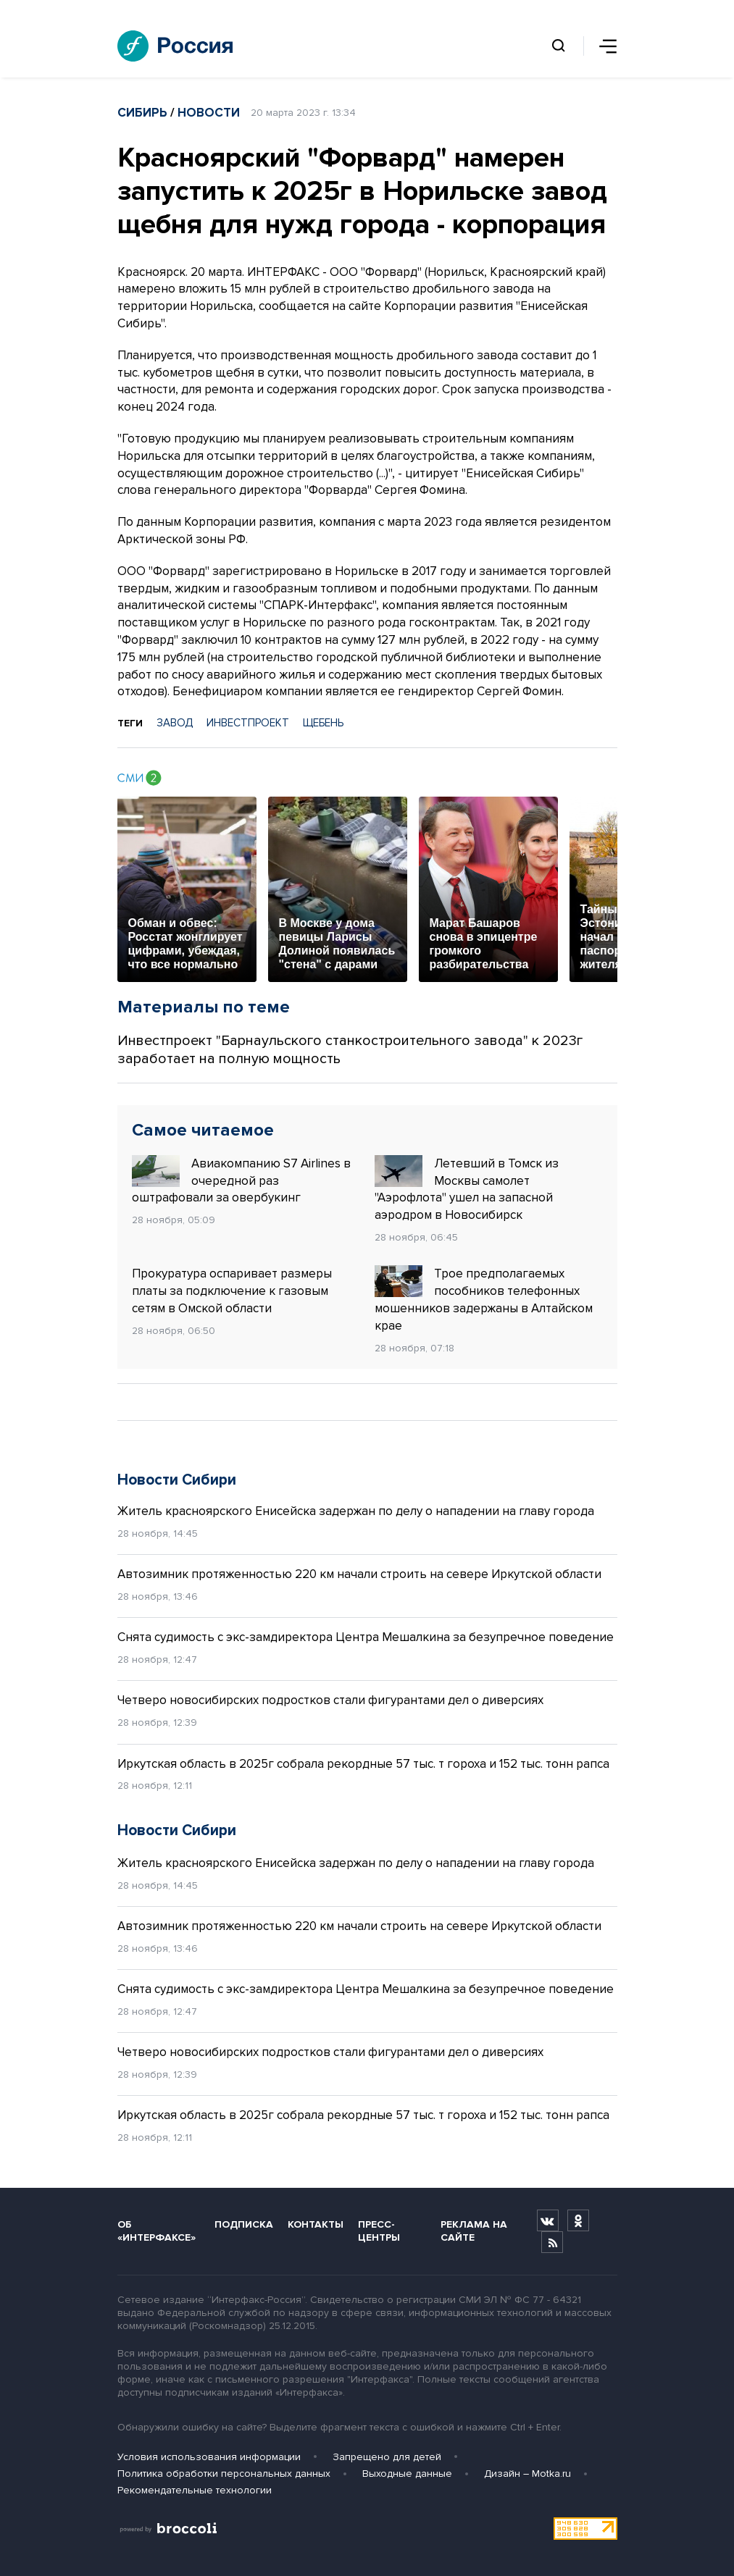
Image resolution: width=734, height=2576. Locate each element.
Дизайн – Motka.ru (527, 2473)
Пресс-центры (379, 2230)
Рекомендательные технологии (194, 2490)
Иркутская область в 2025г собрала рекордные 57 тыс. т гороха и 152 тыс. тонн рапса (363, 1763)
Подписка (243, 2224)
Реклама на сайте (474, 2230)
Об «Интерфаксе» (156, 2230)
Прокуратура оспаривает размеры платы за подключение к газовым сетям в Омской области (232, 1291)
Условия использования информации (209, 2457)
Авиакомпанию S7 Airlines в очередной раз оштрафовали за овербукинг (241, 1180)
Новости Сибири (176, 1480)
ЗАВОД (175, 722)
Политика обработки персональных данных (223, 2473)
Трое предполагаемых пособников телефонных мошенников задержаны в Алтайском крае (484, 1299)
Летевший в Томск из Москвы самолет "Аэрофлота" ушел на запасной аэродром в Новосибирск (467, 1188)
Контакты (315, 2224)
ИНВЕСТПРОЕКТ (248, 722)
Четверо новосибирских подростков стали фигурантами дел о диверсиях (330, 1700)
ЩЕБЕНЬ (323, 722)
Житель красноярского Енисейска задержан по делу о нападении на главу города (355, 1511)
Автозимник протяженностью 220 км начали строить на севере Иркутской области (359, 1574)
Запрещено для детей (387, 2457)
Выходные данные (407, 2473)
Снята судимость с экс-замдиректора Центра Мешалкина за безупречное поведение (365, 1637)
